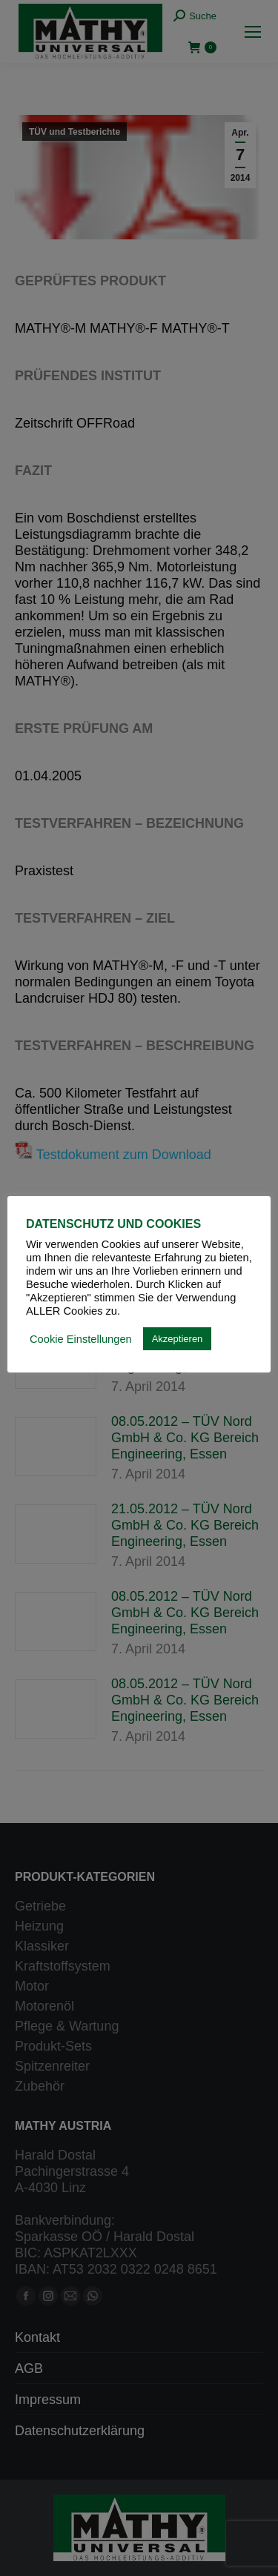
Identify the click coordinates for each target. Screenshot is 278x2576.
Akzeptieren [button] (177, 1338)
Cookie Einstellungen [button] (81, 1339)
